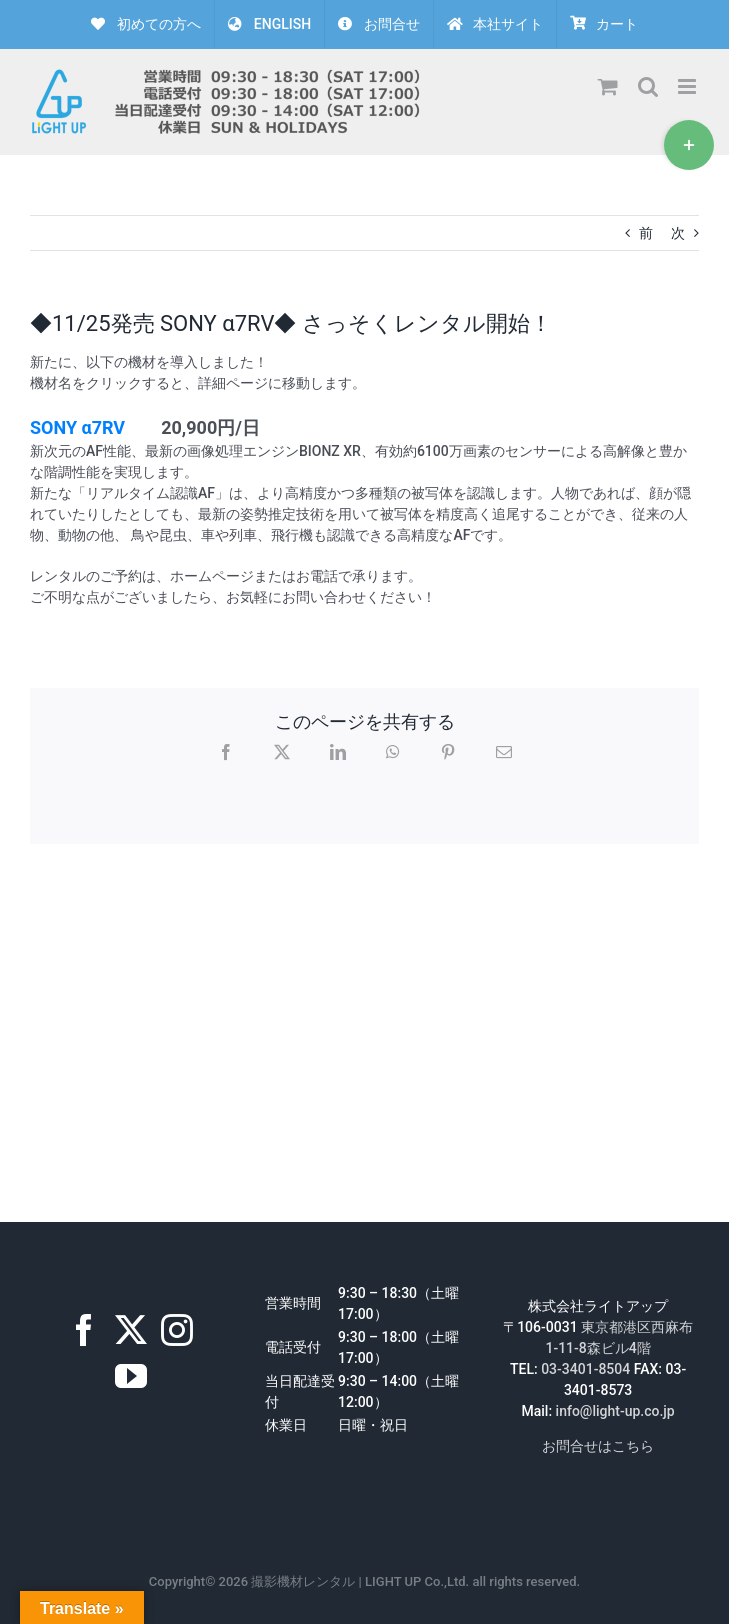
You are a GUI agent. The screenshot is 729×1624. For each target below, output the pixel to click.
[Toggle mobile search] (648, 86)
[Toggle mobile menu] (688, 86)
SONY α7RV (77, 427)
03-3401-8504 (585, 1369)
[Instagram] (177, 1330)
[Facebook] (84, 1330)
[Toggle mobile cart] (608, 86)
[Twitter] (131, 1330)
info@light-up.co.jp (615, 1411)
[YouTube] (131, 1376)
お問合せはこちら (598, 1446)
